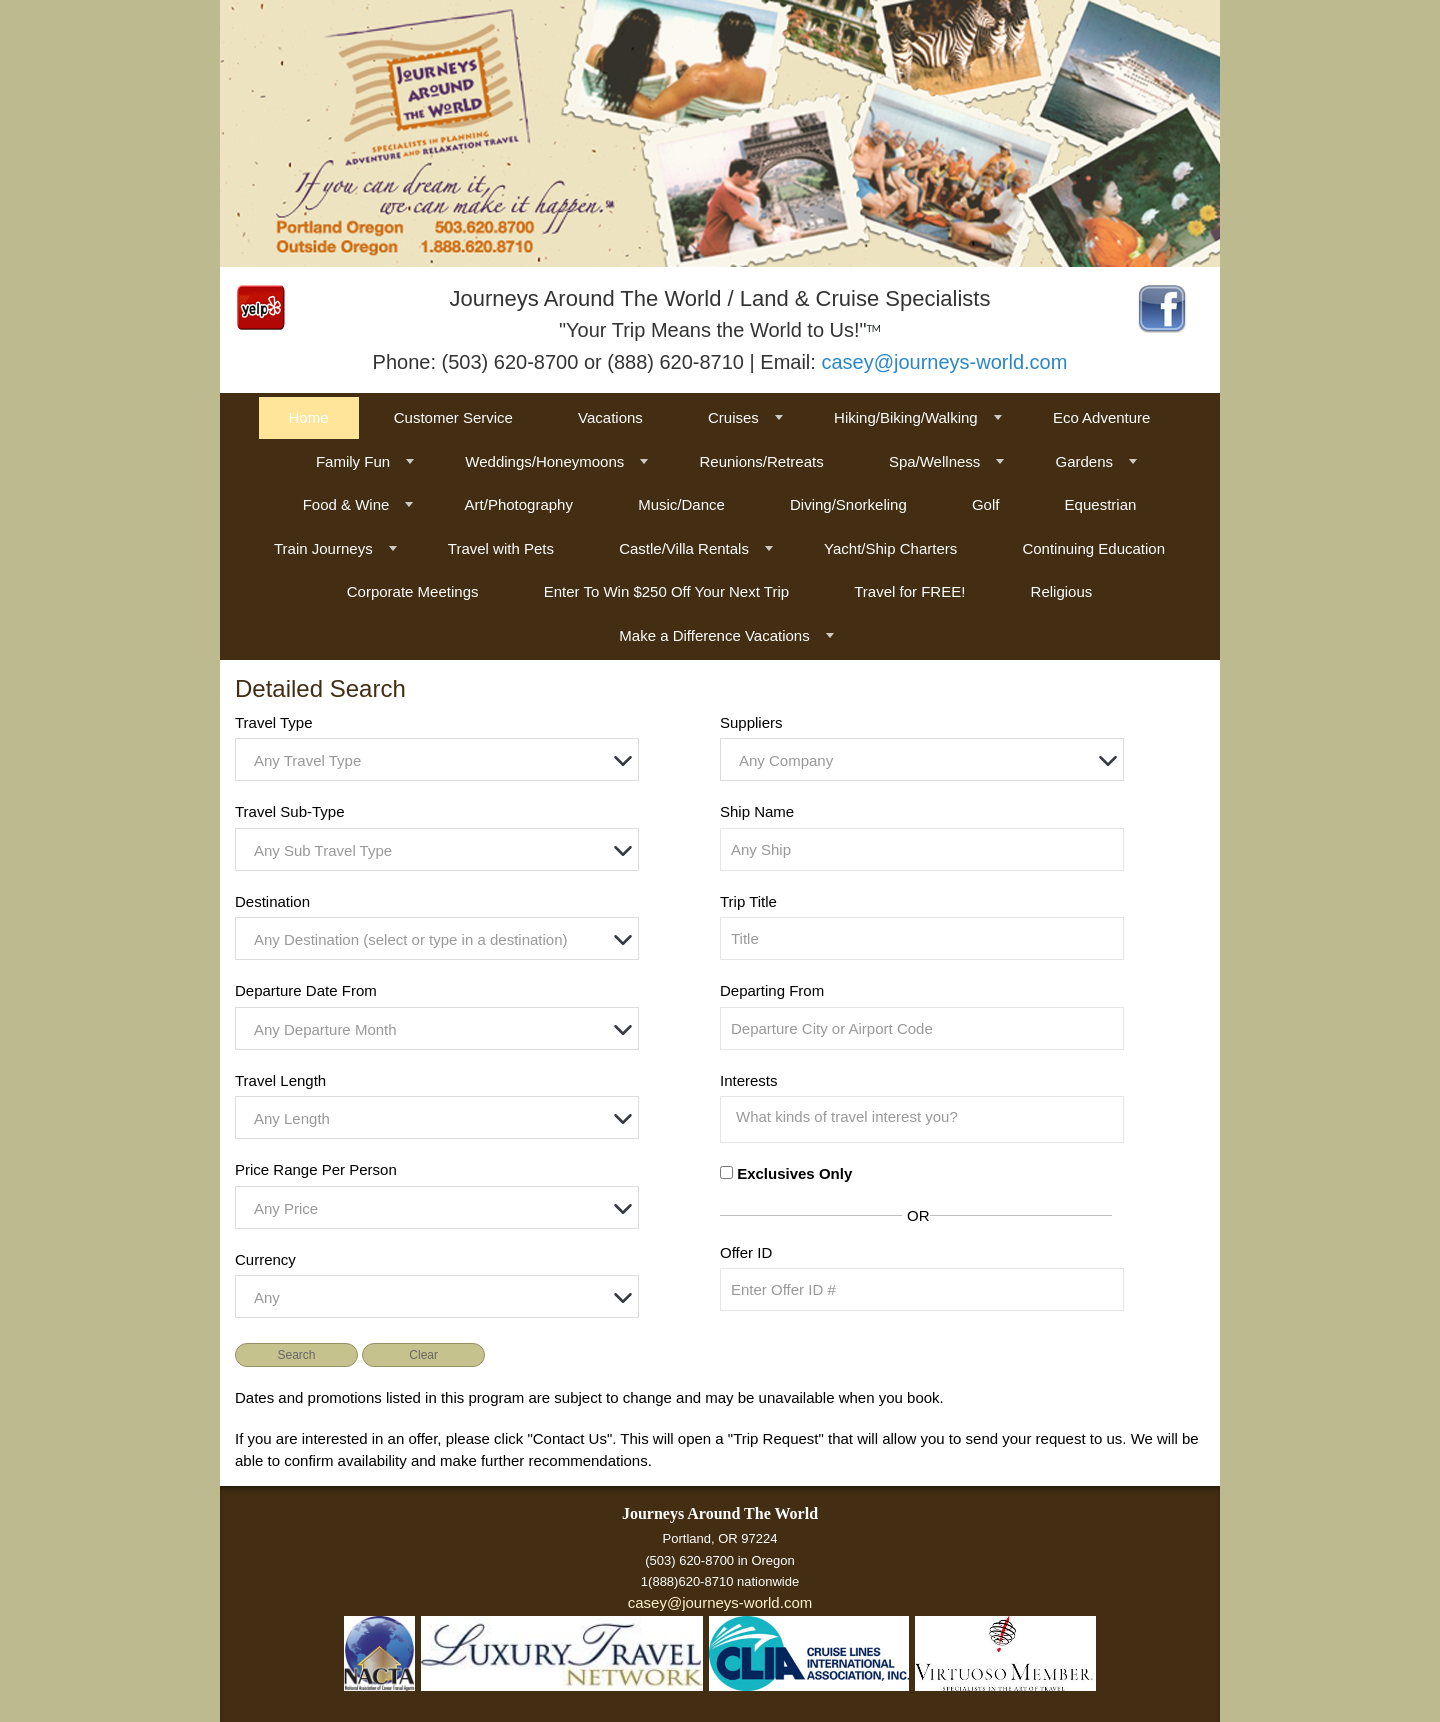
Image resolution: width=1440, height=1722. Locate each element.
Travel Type (274, 722)
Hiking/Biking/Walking (906, 417)
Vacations (610, 417)
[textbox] (442, 760)
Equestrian (1101, 504)
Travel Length (280, 1080)
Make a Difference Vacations (714, 635)
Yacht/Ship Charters (890, 548)
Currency (265, 1259)
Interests (749, 1080)
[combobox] (437, 759)
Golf (986, 504)
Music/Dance (681, 504)
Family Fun (353, 461)
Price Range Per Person (316, 1169)
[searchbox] (927, 1117)
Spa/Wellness (934, 461)
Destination (272, 901)
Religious (1062, 591)
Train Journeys (323, 548)
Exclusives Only (794, 1173)
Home (309, 417)
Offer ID (746, 1252)
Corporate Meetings (413, 591)
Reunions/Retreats (761, 461)
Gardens (1084, 461)
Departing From (772, 990)
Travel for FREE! (909, 591)
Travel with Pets (501, 548)
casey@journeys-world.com (944, 362)
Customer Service (453, 417)
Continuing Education (1093, 548)
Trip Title (748, 901)
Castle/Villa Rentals (684, 548)
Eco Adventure (1102, 417)
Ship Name (757, 811)
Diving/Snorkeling (848, 504)
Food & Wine (346, 504)
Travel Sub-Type (290, 811)
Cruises (733, 417)
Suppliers (751, 722)
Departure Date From (306, 990)
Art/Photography (519, 504)
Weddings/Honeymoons (544, 461)
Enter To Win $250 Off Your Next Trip (666, 591)
